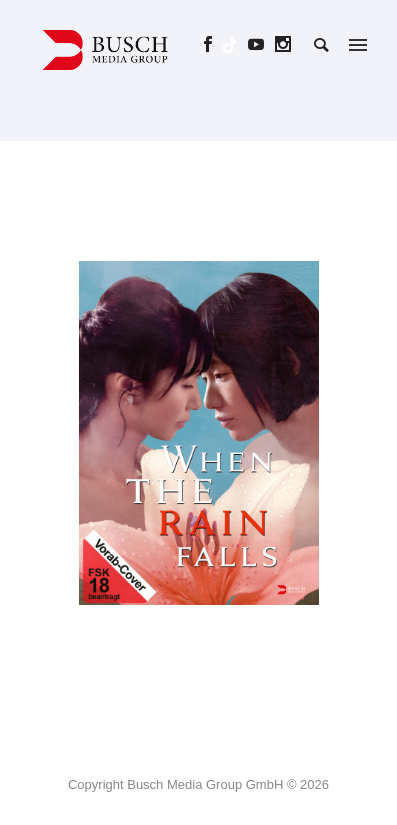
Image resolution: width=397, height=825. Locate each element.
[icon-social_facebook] (213, 44)
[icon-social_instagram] (283, 44)
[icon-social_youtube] (261, 44)
